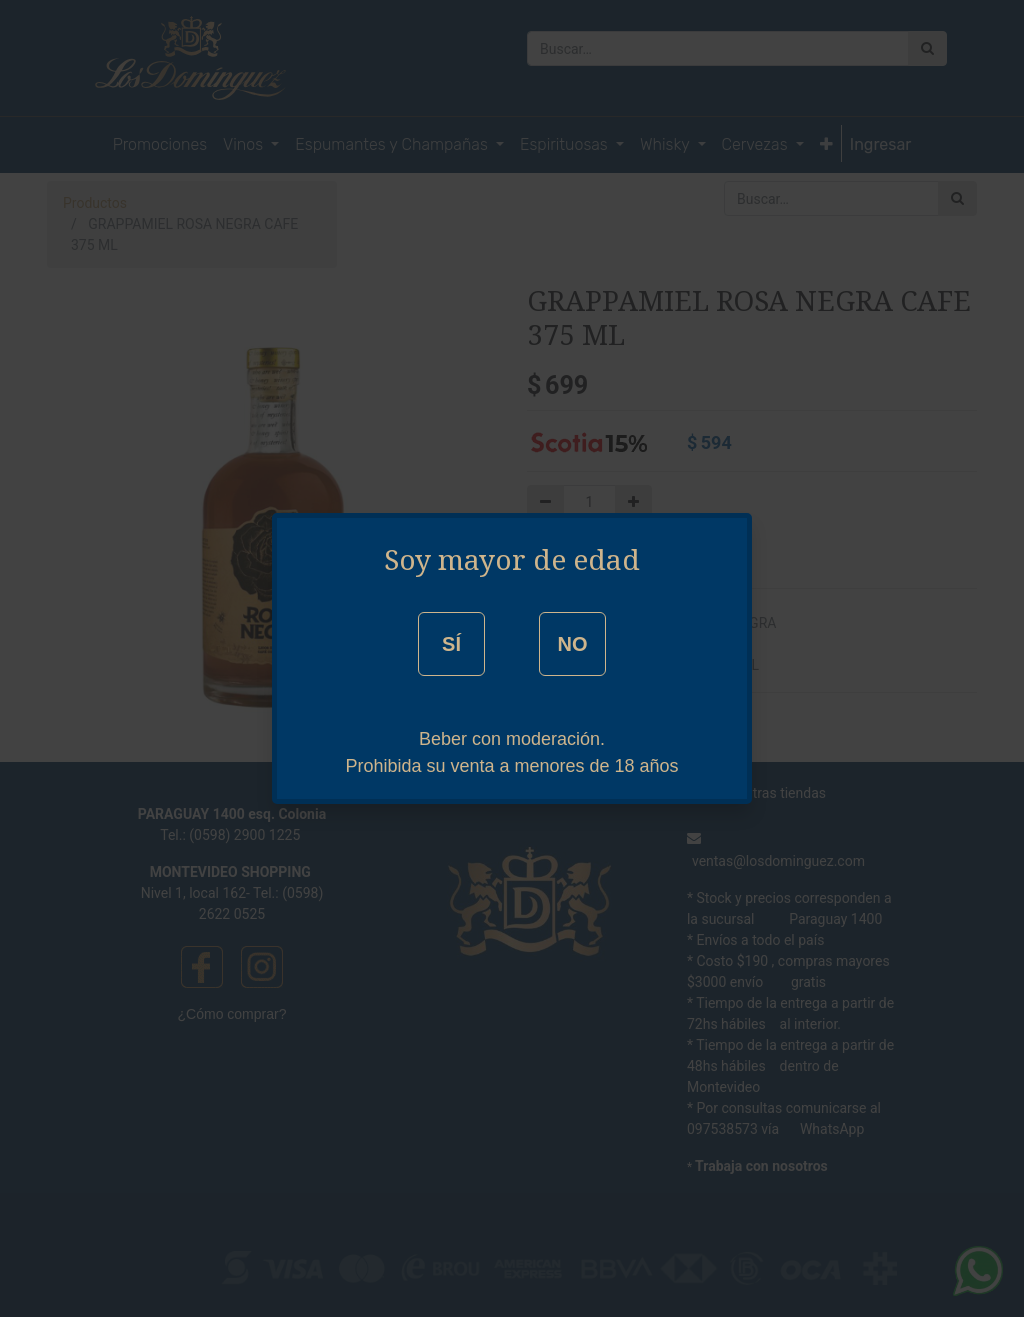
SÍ (451, 644)
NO (572, 644)
